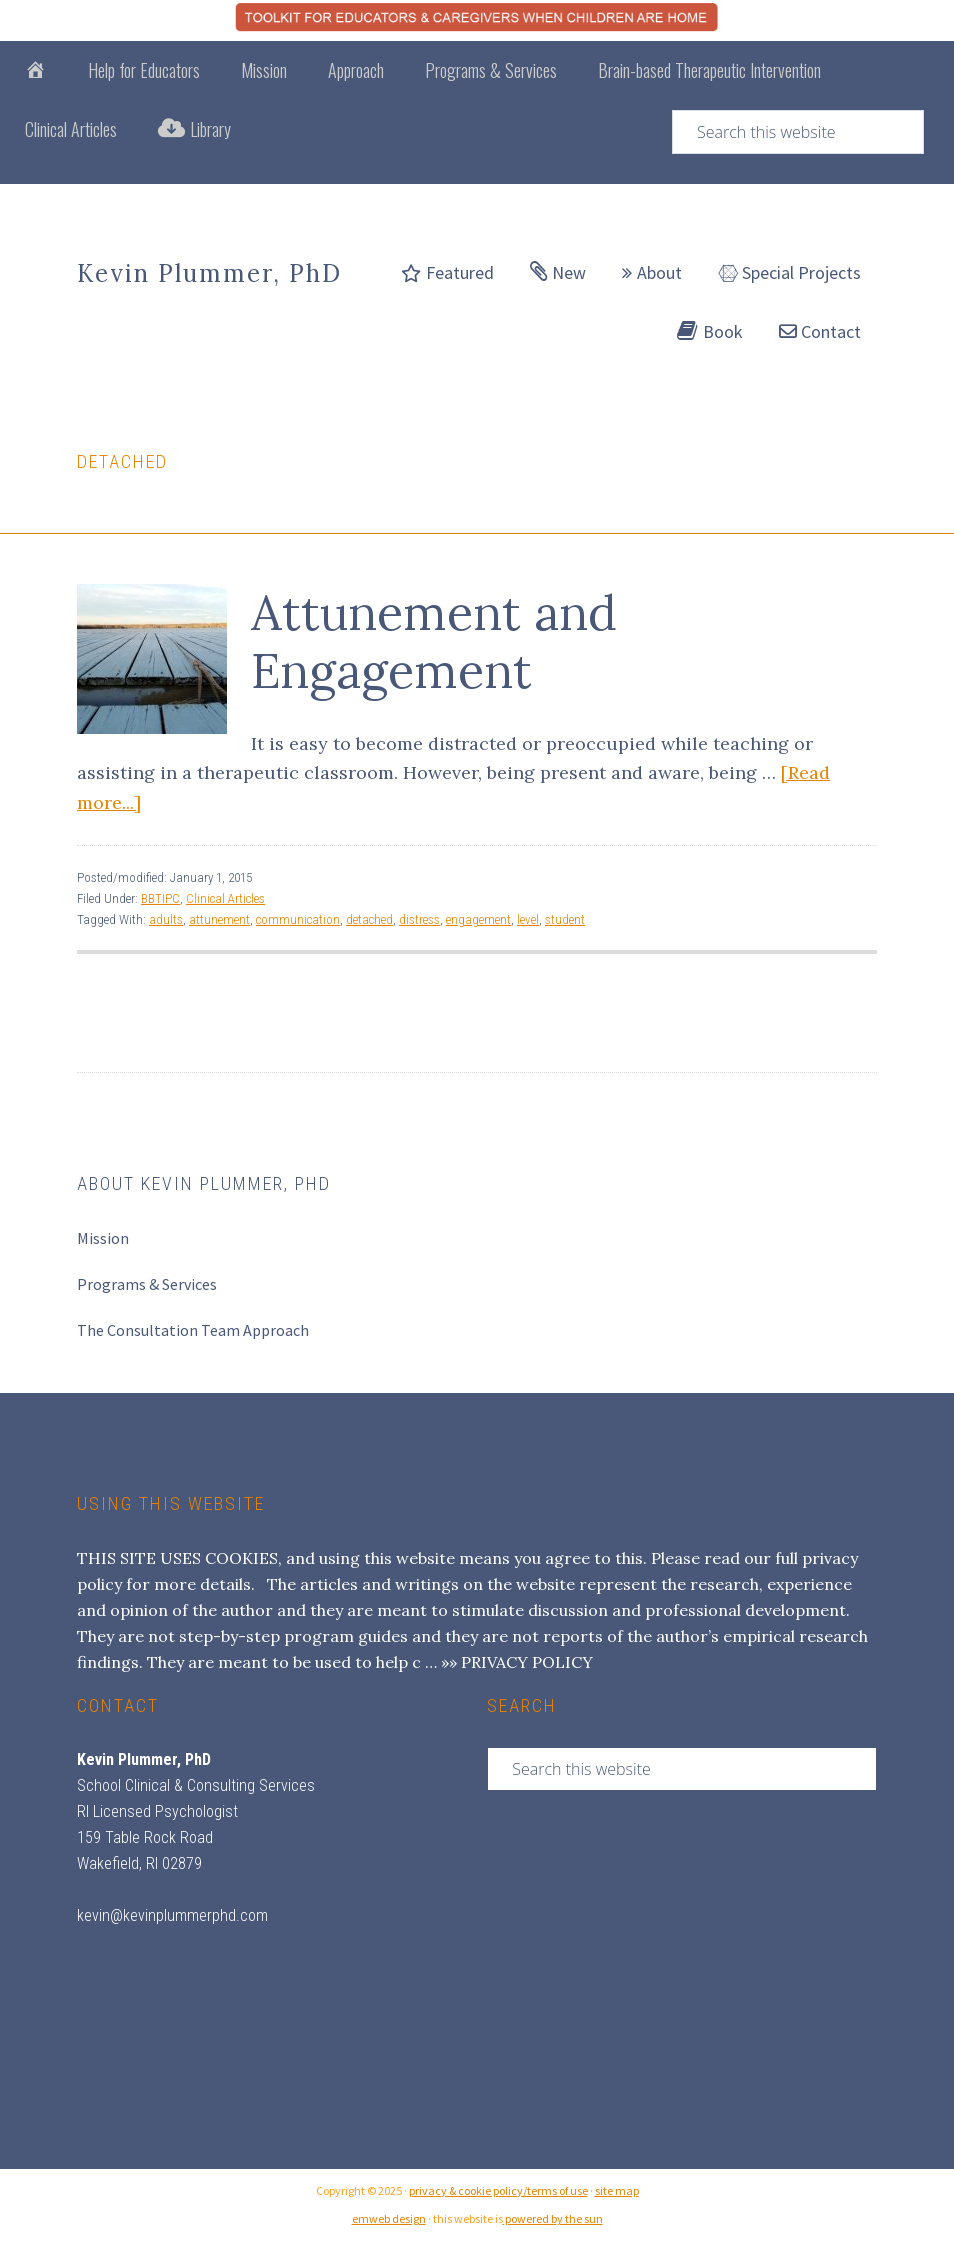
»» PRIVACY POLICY (517, 1662)
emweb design (389, 2218)
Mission (103, 1238)
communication (298, 919)
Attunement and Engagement (434, 641)
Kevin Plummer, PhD (209, 273)
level (528, 919)
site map (617, 2190)
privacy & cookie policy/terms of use (498, 2190)
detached (369, 919)
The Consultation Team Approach (193, 1330)
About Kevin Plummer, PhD (204, 1183)
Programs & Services (147, 1284)
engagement (478, 919)
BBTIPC (160, 898)
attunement (219, 919)
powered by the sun (553, 2218)
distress (419, 919)
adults (166, 919)
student (565, 919)
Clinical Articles (225, 898)
